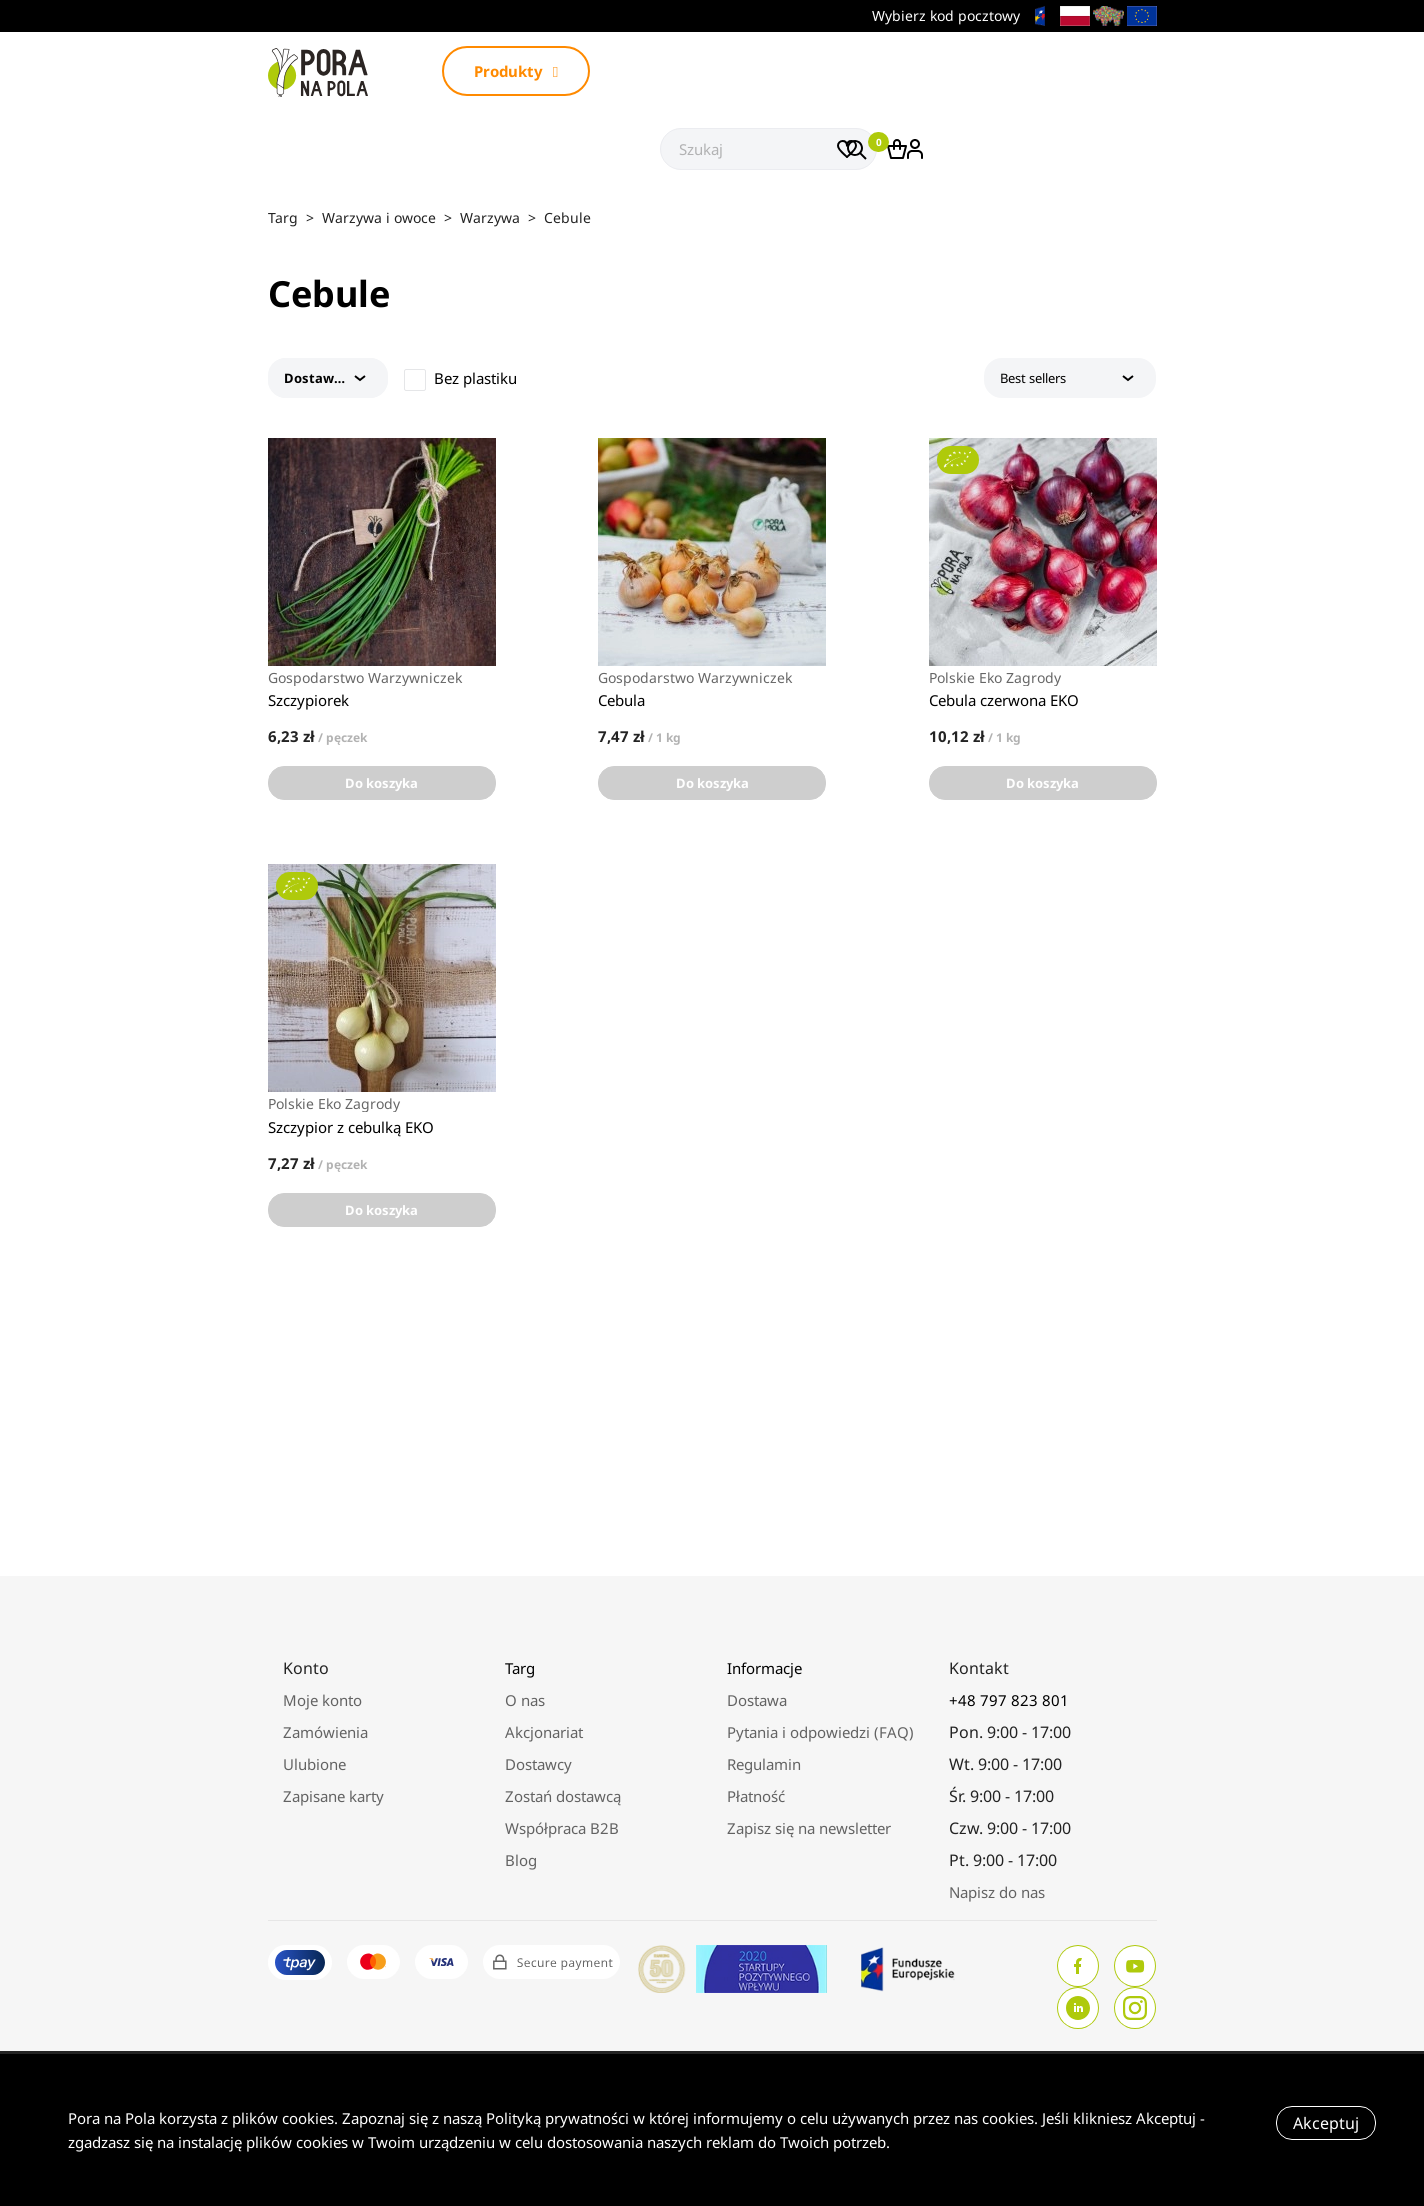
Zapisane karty (333, 1796)
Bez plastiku (475, 378)
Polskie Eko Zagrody (995, 678)
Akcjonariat (544, 1732)
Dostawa (757, 1700)
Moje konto (322, 1700)
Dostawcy (538, 1764)
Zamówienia (325, 1732)
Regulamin (764, 1764)
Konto (306, 1668)
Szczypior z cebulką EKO (351, 1127)
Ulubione (314, 1764)
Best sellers (1070, 378)
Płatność (756, 1796)
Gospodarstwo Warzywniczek (365, 678)
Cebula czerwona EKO (1004, 700)
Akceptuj (1326, 2123)
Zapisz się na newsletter (809, 1828)
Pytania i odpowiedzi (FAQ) (820, 1732)
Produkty (516, 71)
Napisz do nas (997, 1892)
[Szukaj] (768, 149)
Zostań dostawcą (563, 1796)
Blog (521, 1860)
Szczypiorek (308, 700)
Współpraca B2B (562, 1828)
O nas (525, 1700)
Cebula (621, 700)
